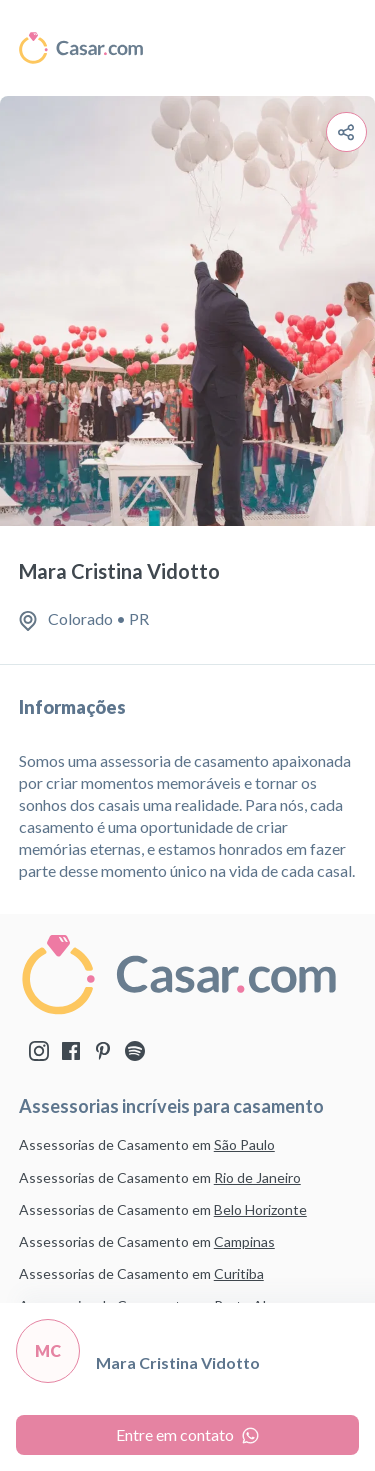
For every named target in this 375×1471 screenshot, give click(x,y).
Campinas (244, 1241)
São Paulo (244, 1144)
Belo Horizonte (260, 1209)
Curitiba (239, 1273)
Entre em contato (187, 1434)
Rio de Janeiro (257, 1177)
